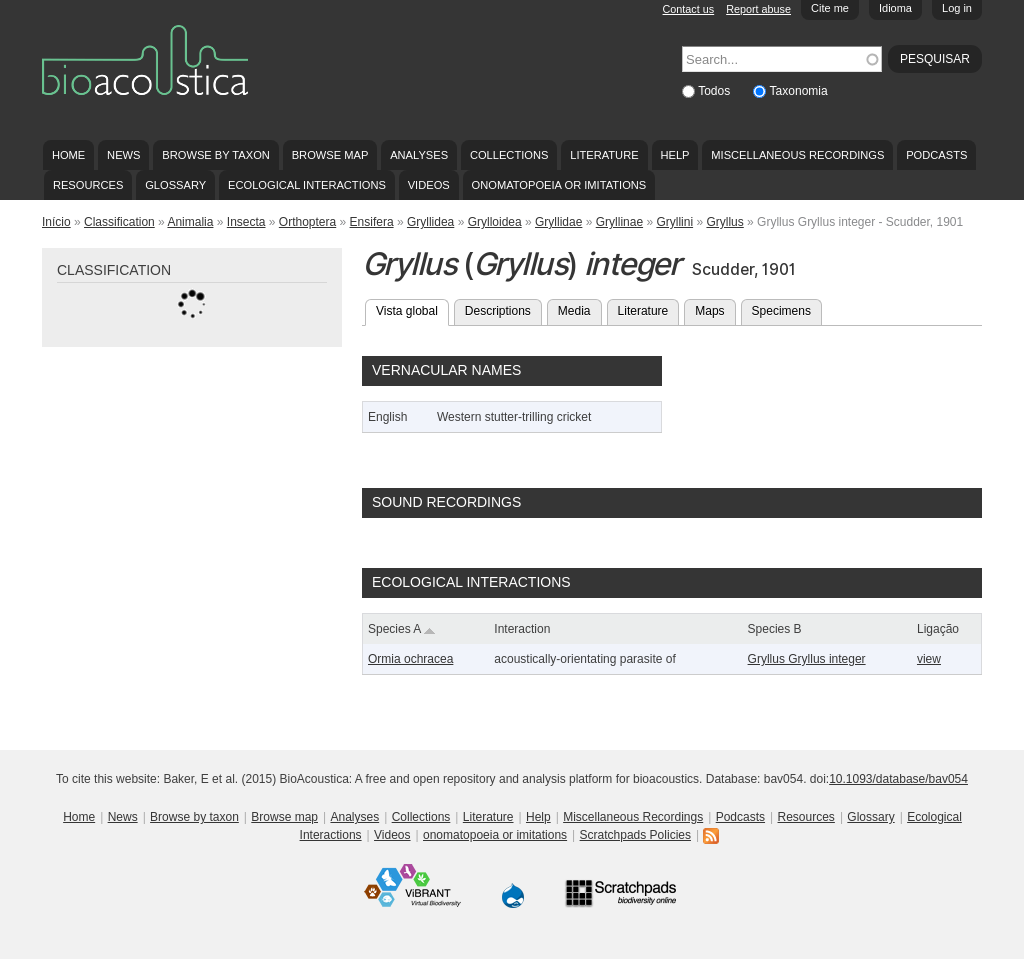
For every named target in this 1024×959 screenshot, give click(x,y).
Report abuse (758, 9)
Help (674, 155)
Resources (88, 185)
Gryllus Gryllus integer (807, 659)
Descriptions (498, 311)
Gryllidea (430, 222)
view (929, 659)
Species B (775, 629)
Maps (709, 311)
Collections (509, 155)
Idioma (895, 8)
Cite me (830, 8)
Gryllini (674, 222)
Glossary (175, 185)
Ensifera (372, 222)
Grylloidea (495, 222)
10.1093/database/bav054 (898, 779)
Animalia (190, 222)
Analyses (419, 155)
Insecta (246, 222)
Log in (957, 8)
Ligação (938, 629)
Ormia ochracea (410, 659)
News (123, 155)
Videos (429, 185)
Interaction (522, 629)
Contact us (689, 9)
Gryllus (724, 222)
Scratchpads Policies (635, 835)
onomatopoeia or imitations (559, 185)
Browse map (330, 155)
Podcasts (936, 155)
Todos (715, 91)
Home (68, 155)
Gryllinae (619, 222)
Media (574, 311)
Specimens (781, 311)
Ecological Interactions (307, 185)
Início (56, 222)
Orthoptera (307, 222)
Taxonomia (799, 91)
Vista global (412, 309)
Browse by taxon (216, 155)
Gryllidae (558, 222)
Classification (119, 222)
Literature (604, 155)
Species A (402, 629)
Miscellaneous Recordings (797, 155)
